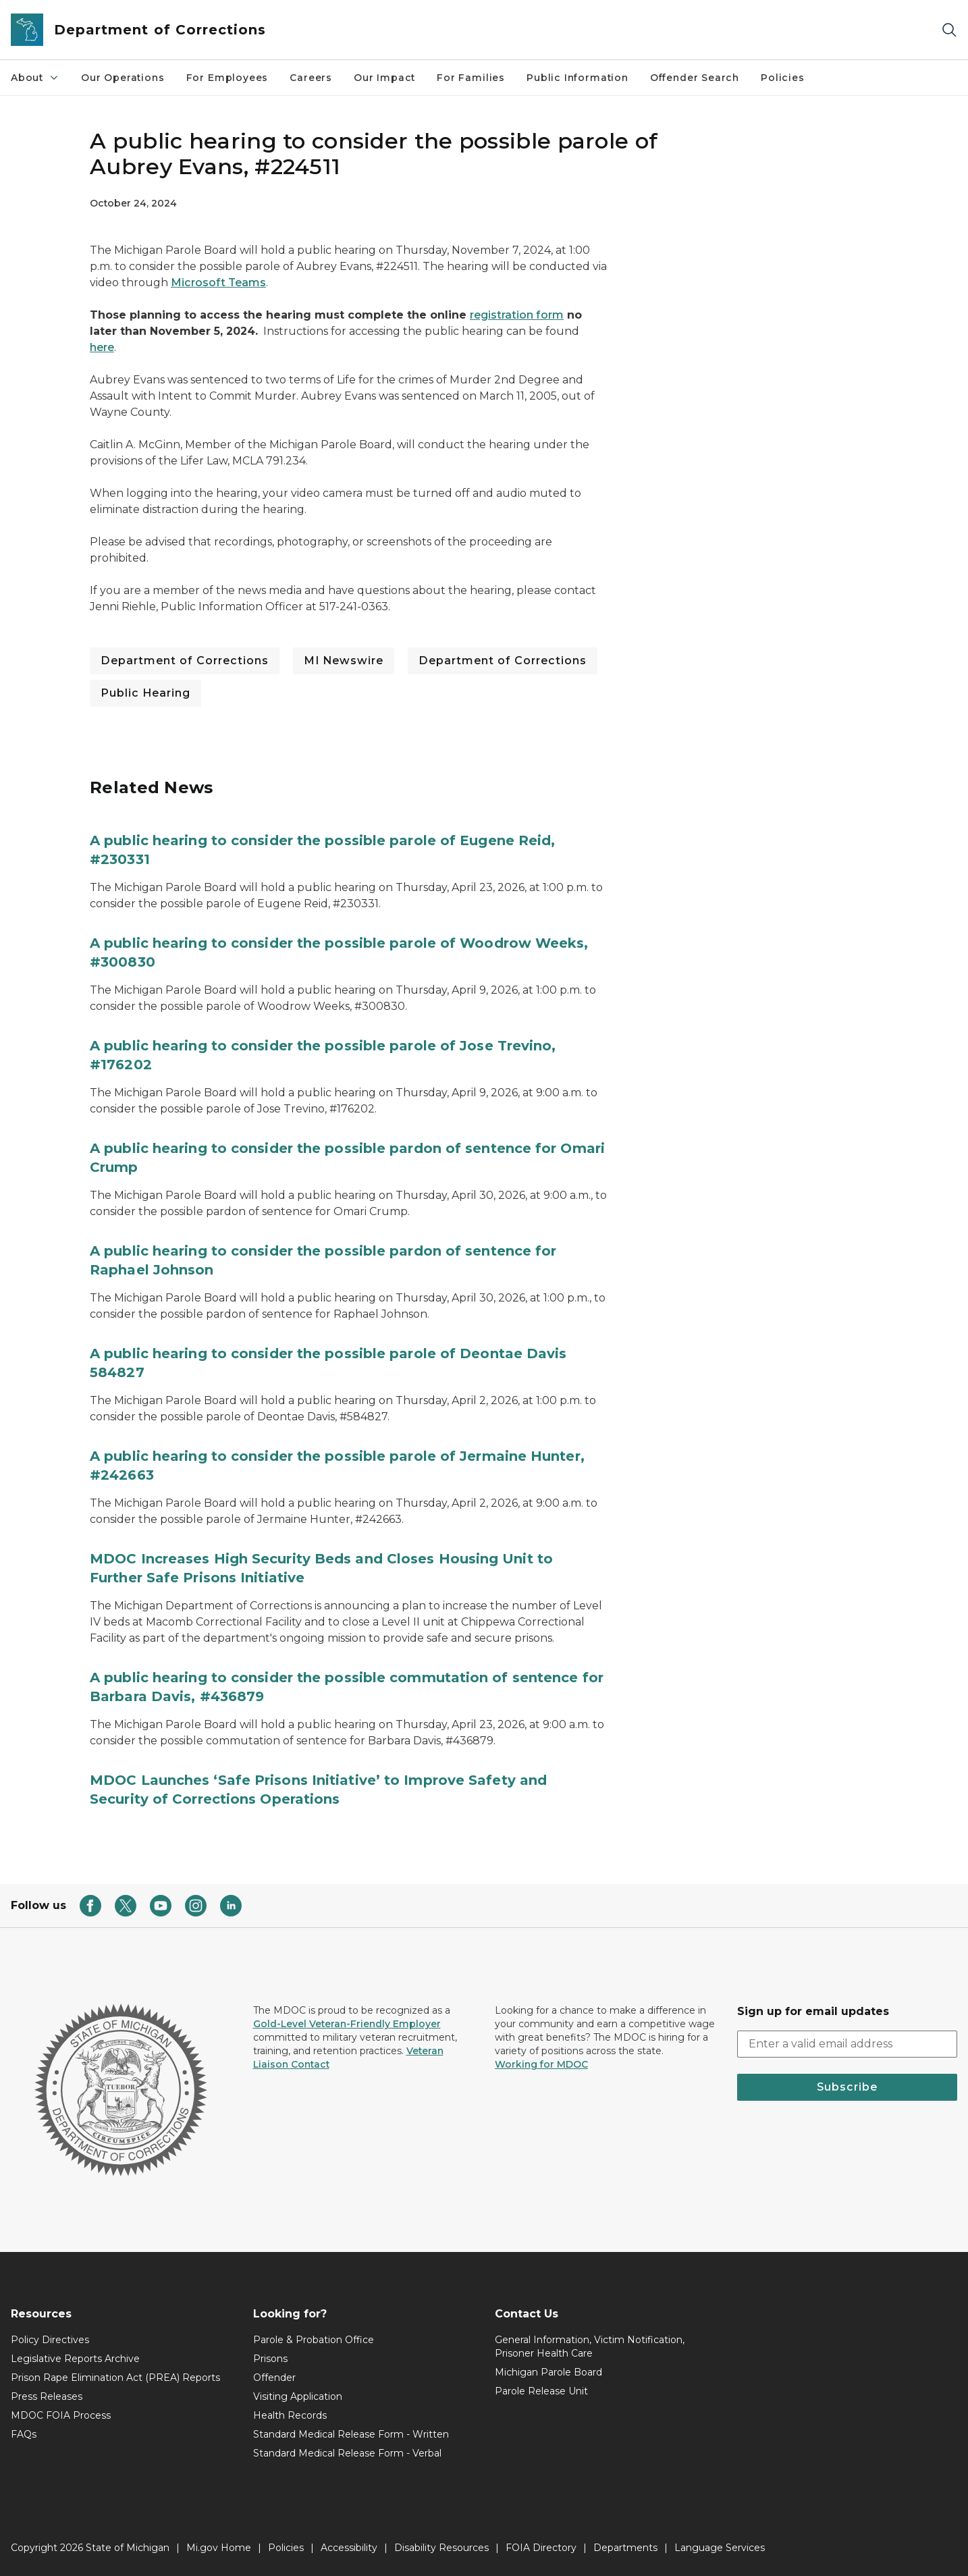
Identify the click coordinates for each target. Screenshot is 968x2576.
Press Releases (46, 2396)
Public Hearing (145, 693)
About (35, 78)
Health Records (290, 2415)
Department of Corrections (185, 660)
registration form (517, 314)
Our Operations (122, 78)
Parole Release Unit (541, 2391)
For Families (471, 78)
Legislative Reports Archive (75, 2359)
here (102, 347)
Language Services (719, 2548)
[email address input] (847, 2044)
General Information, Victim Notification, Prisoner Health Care (589, 2346)
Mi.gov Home (218, 2548)
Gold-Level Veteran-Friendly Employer (347, 2024)
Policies (783, 78)
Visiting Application (297, 2396)
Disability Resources (441, 2548)
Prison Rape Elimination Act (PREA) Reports (115, 2377)
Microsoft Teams (218, 282)
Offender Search (694, 78)
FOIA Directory (541, 2548)
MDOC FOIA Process (61, 2415)
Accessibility (349, 2548)
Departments (625, 2548)
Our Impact (384, 78)
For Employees (227, 78)
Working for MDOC (541, 2064)
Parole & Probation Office (313, 2340)
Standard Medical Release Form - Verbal (347, 2453)
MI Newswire (343, 660)
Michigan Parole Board (548, 2372)
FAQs (23, 2434)
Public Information (577, 78)
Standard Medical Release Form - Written (351, 2434)
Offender (274, 2377)
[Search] (949, 30)
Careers (311, 78)
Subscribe (847, 2087)
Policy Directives (50, 2340)
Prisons (270, 2359)
